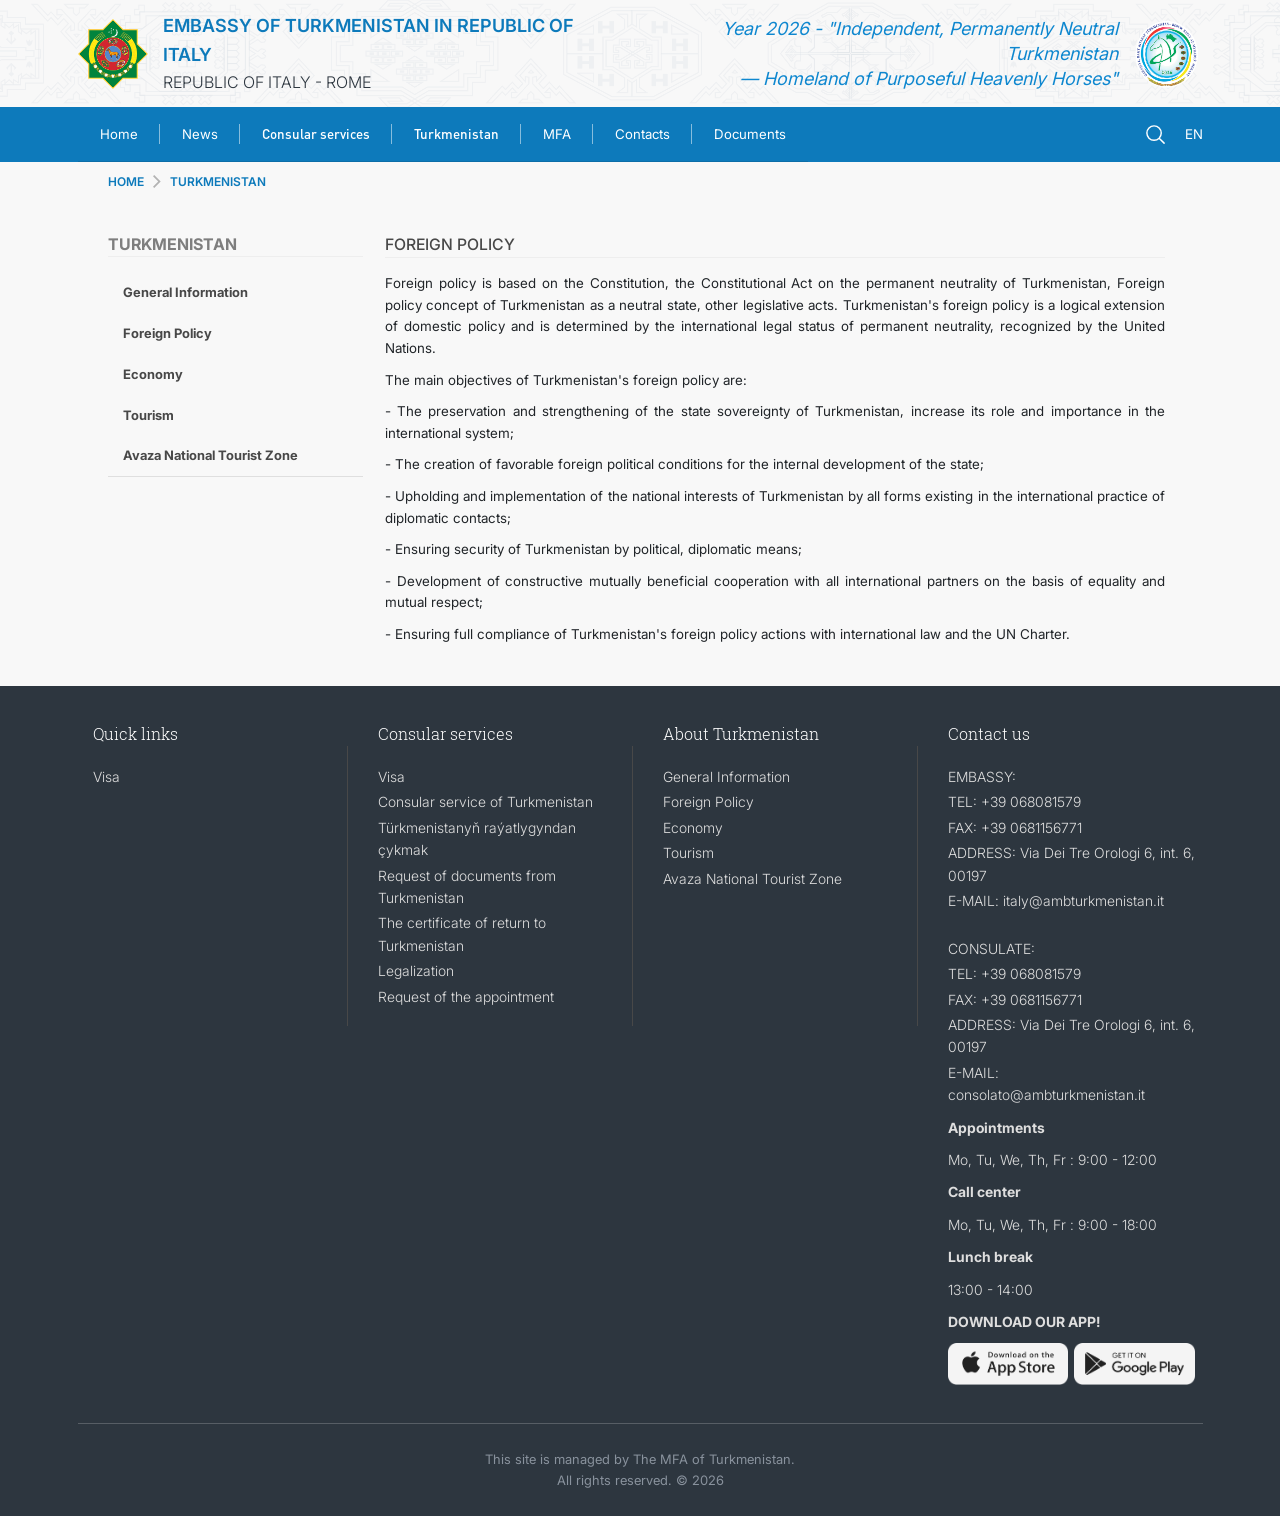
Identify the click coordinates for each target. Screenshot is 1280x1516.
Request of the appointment (466, 996)
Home (119, 134)
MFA (557, 134)
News (200, 134)
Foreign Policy (167, 333)
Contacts (642, 134)
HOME (126, 181)
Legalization (416, 970)
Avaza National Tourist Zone (210, 455)
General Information (185, 292)
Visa (106, 776)
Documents (750, 134)
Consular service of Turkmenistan (485, 801)
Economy (153, 374)
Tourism (148, 415)
